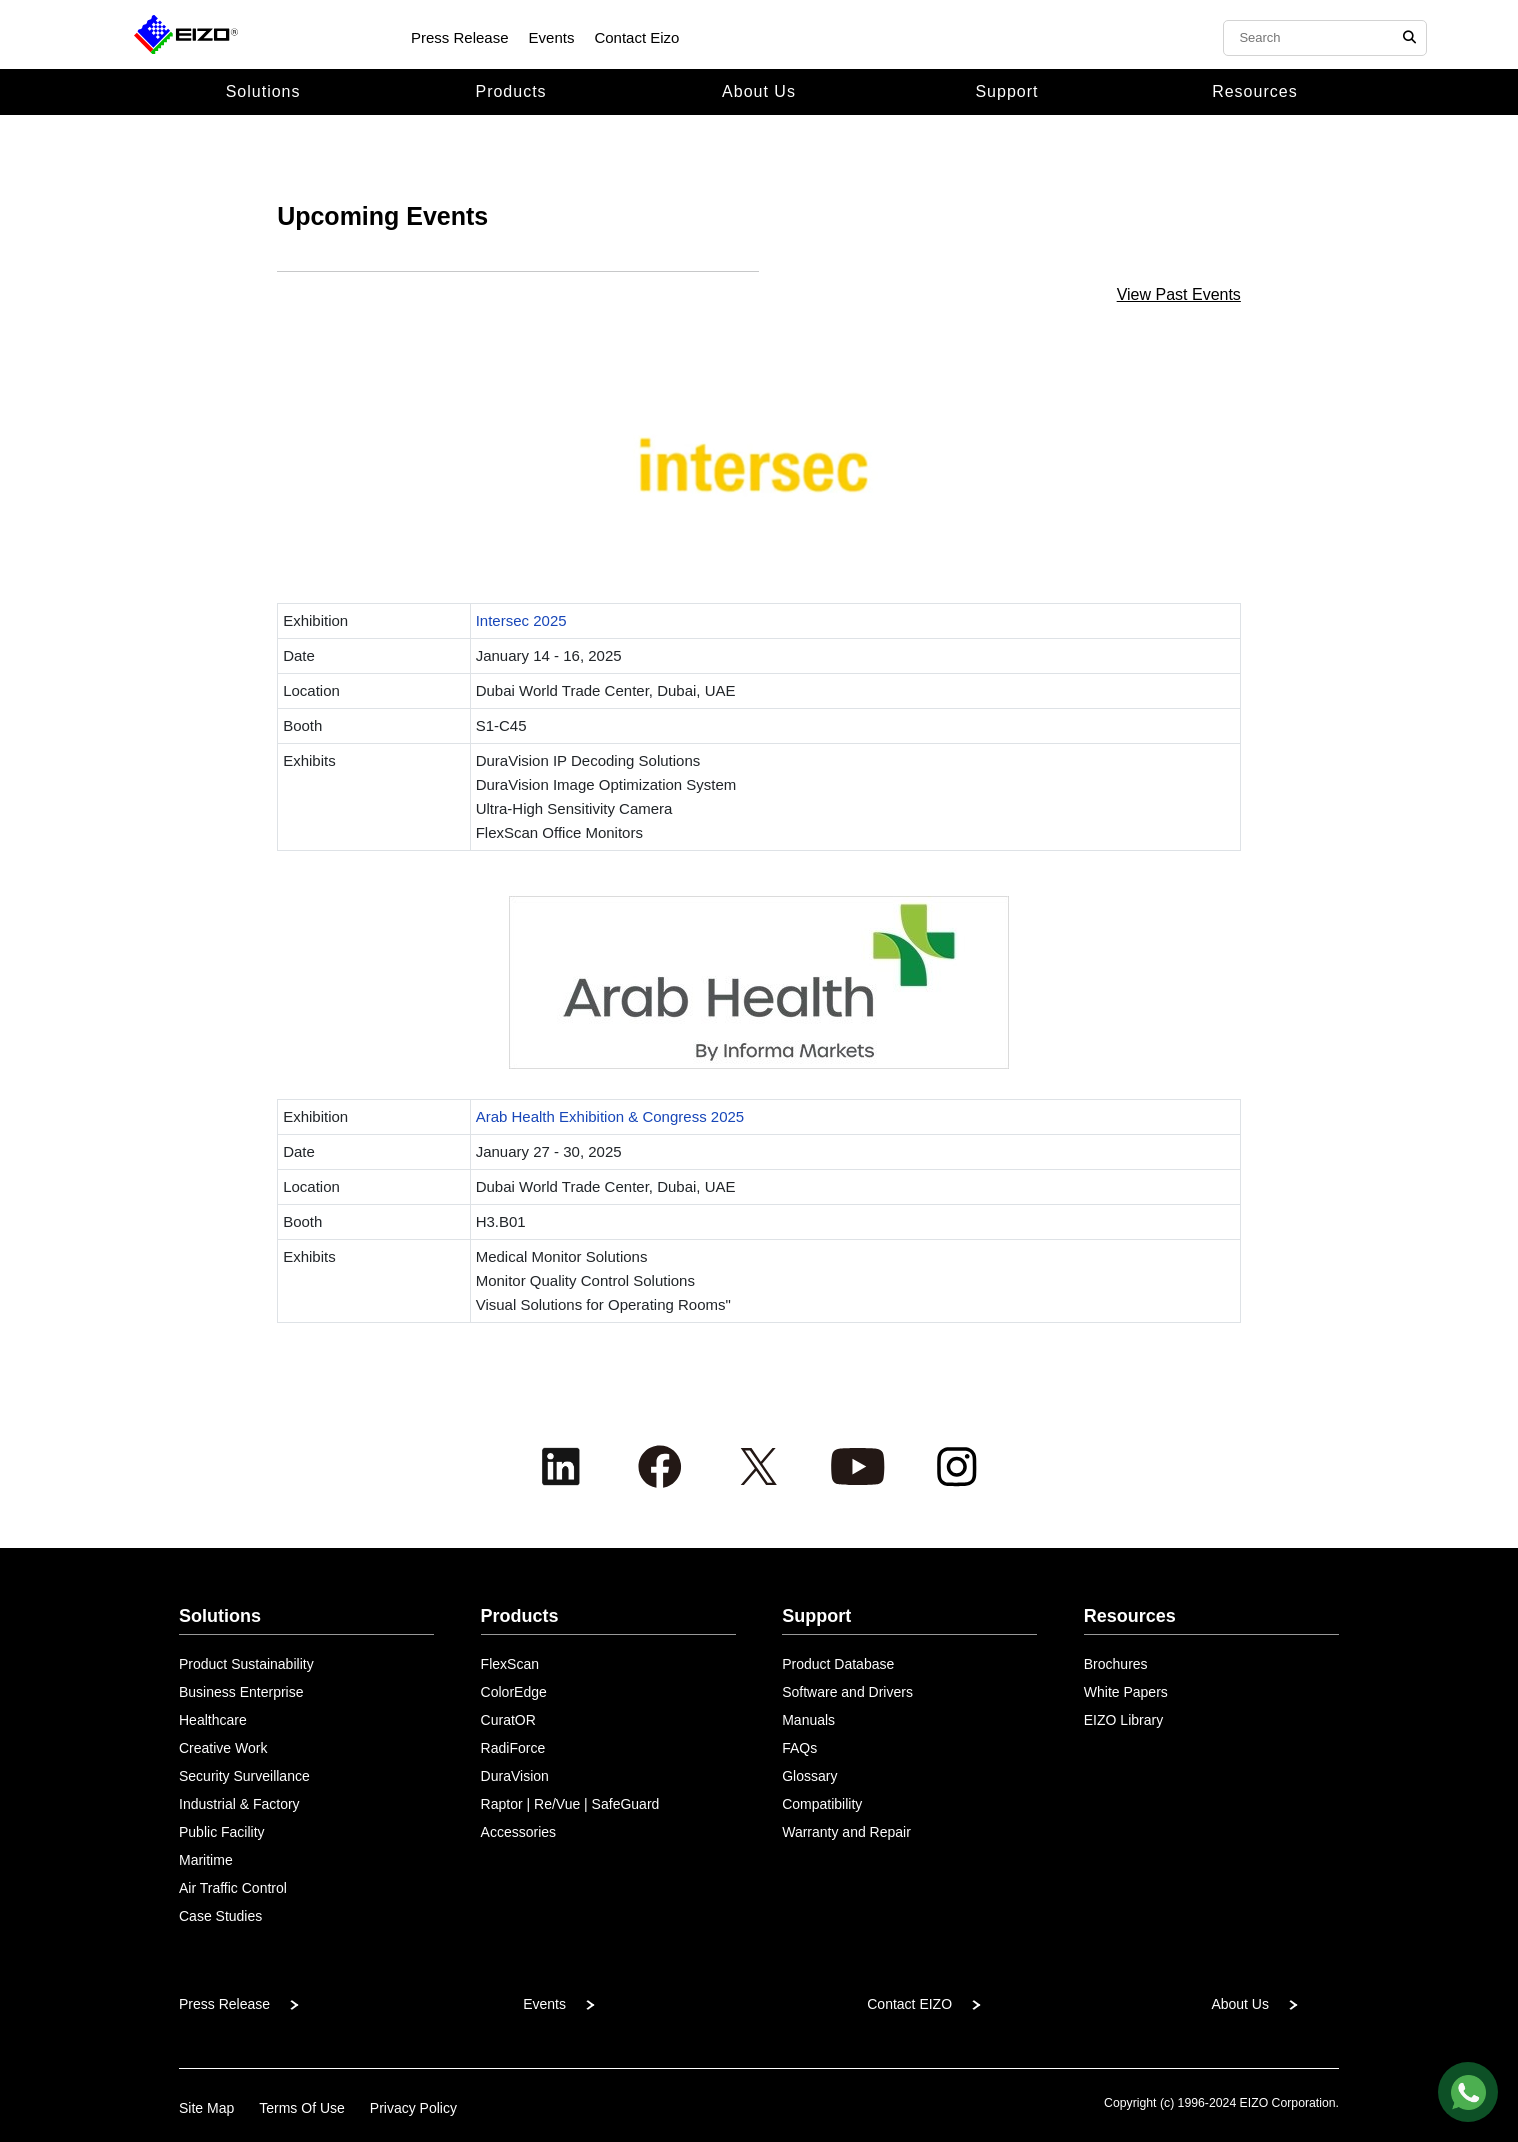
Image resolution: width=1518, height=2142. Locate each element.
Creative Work (223, 1748)
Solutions (263, 91)
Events (552, 37)
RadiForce (513, 1748)
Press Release (460, 37)
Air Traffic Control (233, 1888)
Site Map (206, 2108)
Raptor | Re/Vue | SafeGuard (570, 1804)
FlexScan (510, 1664)
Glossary (809, 1776)
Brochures (1116, 1664)
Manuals (808, 1720)
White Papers (1126, 1692)
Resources (1254, 91)
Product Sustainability (246, 1664)
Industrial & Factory (239, 1804)
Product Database (838, 1664)
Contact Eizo (636, 37)
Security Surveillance (244, 1776)
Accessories (518, 1832)
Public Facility (222, 1832)
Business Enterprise (241, 1692)
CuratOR (508, 1720)
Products (510, 91)
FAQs (799, 1748)
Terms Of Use (302, 2108)
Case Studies (220, 1916)
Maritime (206, 1860)
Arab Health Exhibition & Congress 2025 (610, 1116)
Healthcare (213, 1720)
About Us (759, 91)
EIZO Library (1123, 1720)
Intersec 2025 (521, 620)
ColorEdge (514, 1692)
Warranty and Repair (846, 1832)
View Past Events (1179, 294)
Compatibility (822, 1804)
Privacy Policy (413, 2108)
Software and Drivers (847, 1692)
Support (1006, 91)
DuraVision (515, 1776)
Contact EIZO (909, 2004)
